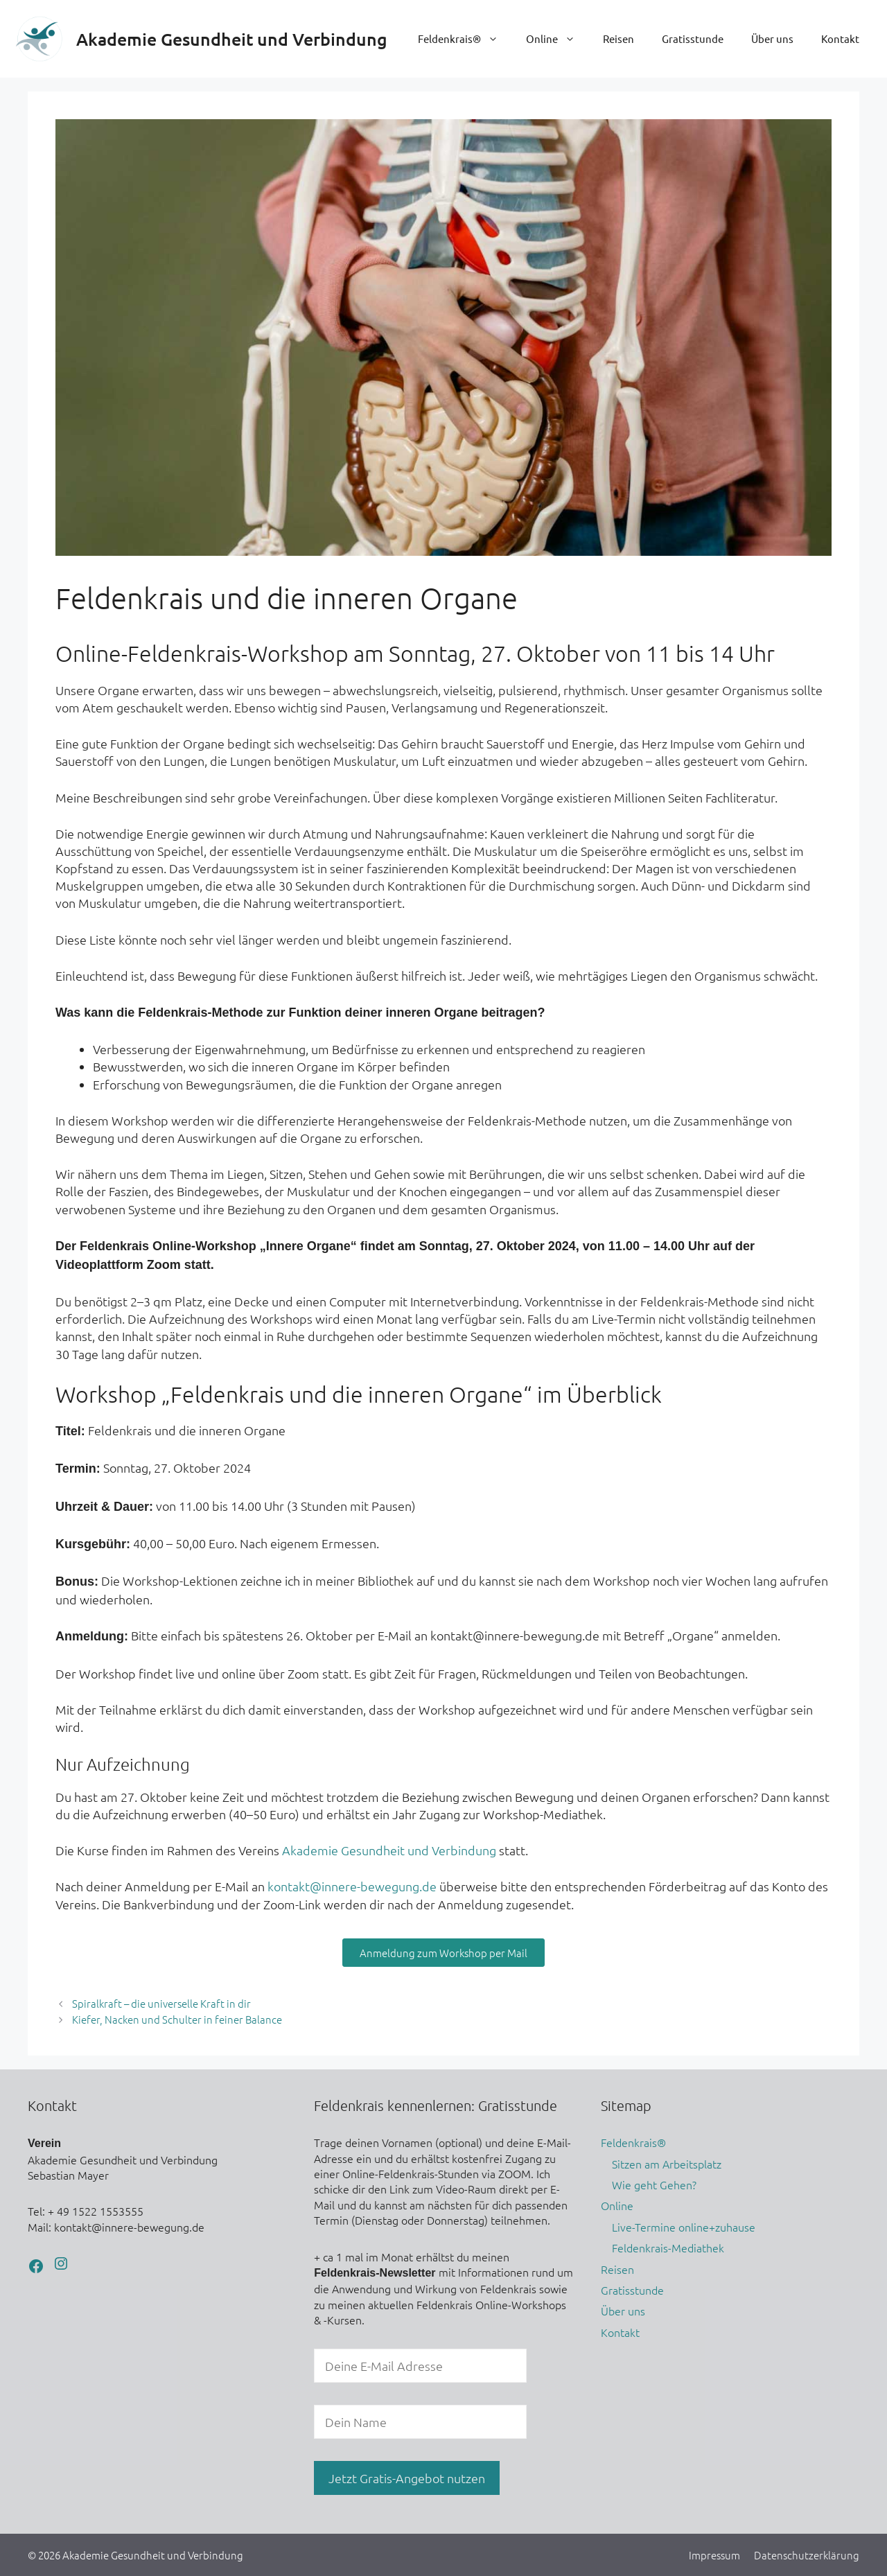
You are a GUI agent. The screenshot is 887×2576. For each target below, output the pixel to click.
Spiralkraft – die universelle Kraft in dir (161, 2003)
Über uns (772, 38)
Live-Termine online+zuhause (683, 2226)
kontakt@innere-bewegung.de (352, 1886)
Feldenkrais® (465, 39)
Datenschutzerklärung (806, 2555)
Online (557, 39)
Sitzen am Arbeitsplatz (666, 2163)
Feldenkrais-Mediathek (668, 2247)
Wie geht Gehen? (654, 2184)
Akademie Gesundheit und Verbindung (231, 39)
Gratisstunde (692, 38)
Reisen (618, 38)
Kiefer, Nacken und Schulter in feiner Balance (177, 2019)
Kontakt (840, 38)
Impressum (714, 2555)
